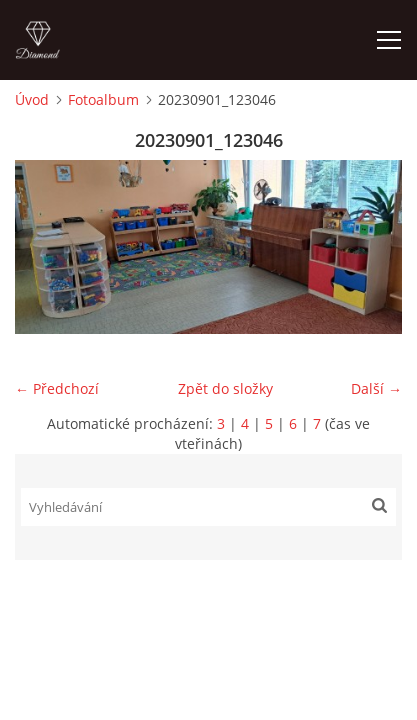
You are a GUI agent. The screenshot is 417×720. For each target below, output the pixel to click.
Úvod (32, 99)
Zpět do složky (225, 388)
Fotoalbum (103, 99)
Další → (376, 388)
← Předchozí (57, 388)
